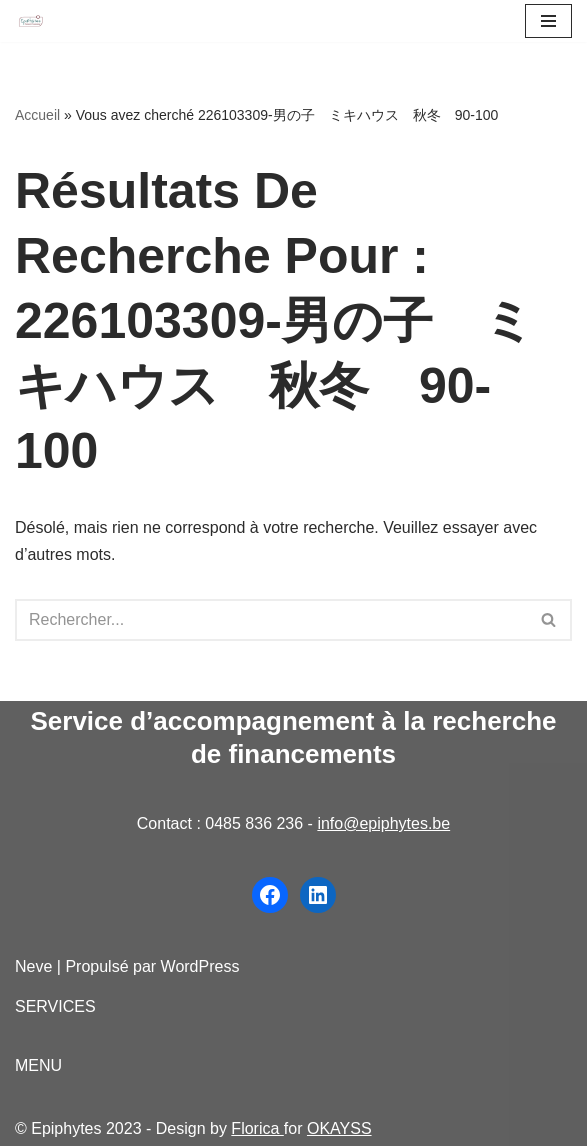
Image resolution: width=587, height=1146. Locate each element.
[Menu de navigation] (548, 21)
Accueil (37, 115)
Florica (257, 1128)
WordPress (200, 966)
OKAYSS (339, 1128)
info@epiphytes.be (383, 823)
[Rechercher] (271, 620)
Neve (33, 966)
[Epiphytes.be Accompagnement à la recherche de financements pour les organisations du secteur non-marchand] (31, 21)
